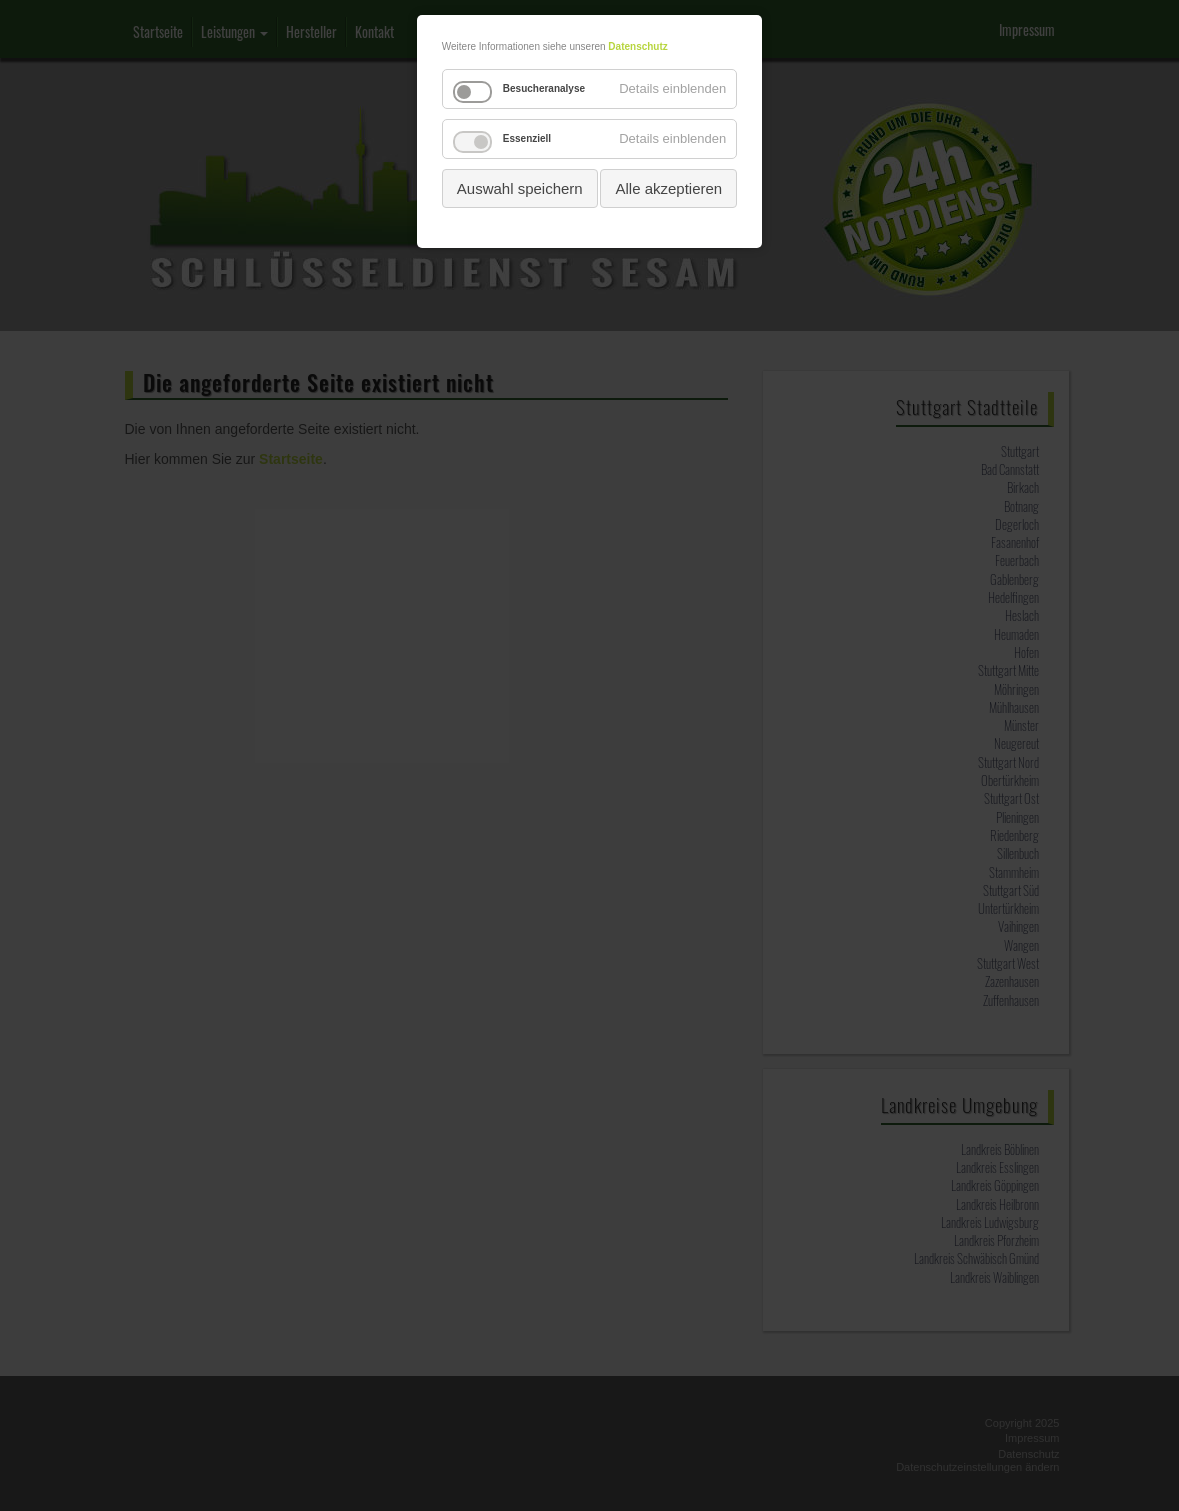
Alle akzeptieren (668, 188)
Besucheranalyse (544, 88)
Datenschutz (637, 46)
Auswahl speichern (520, 188)
